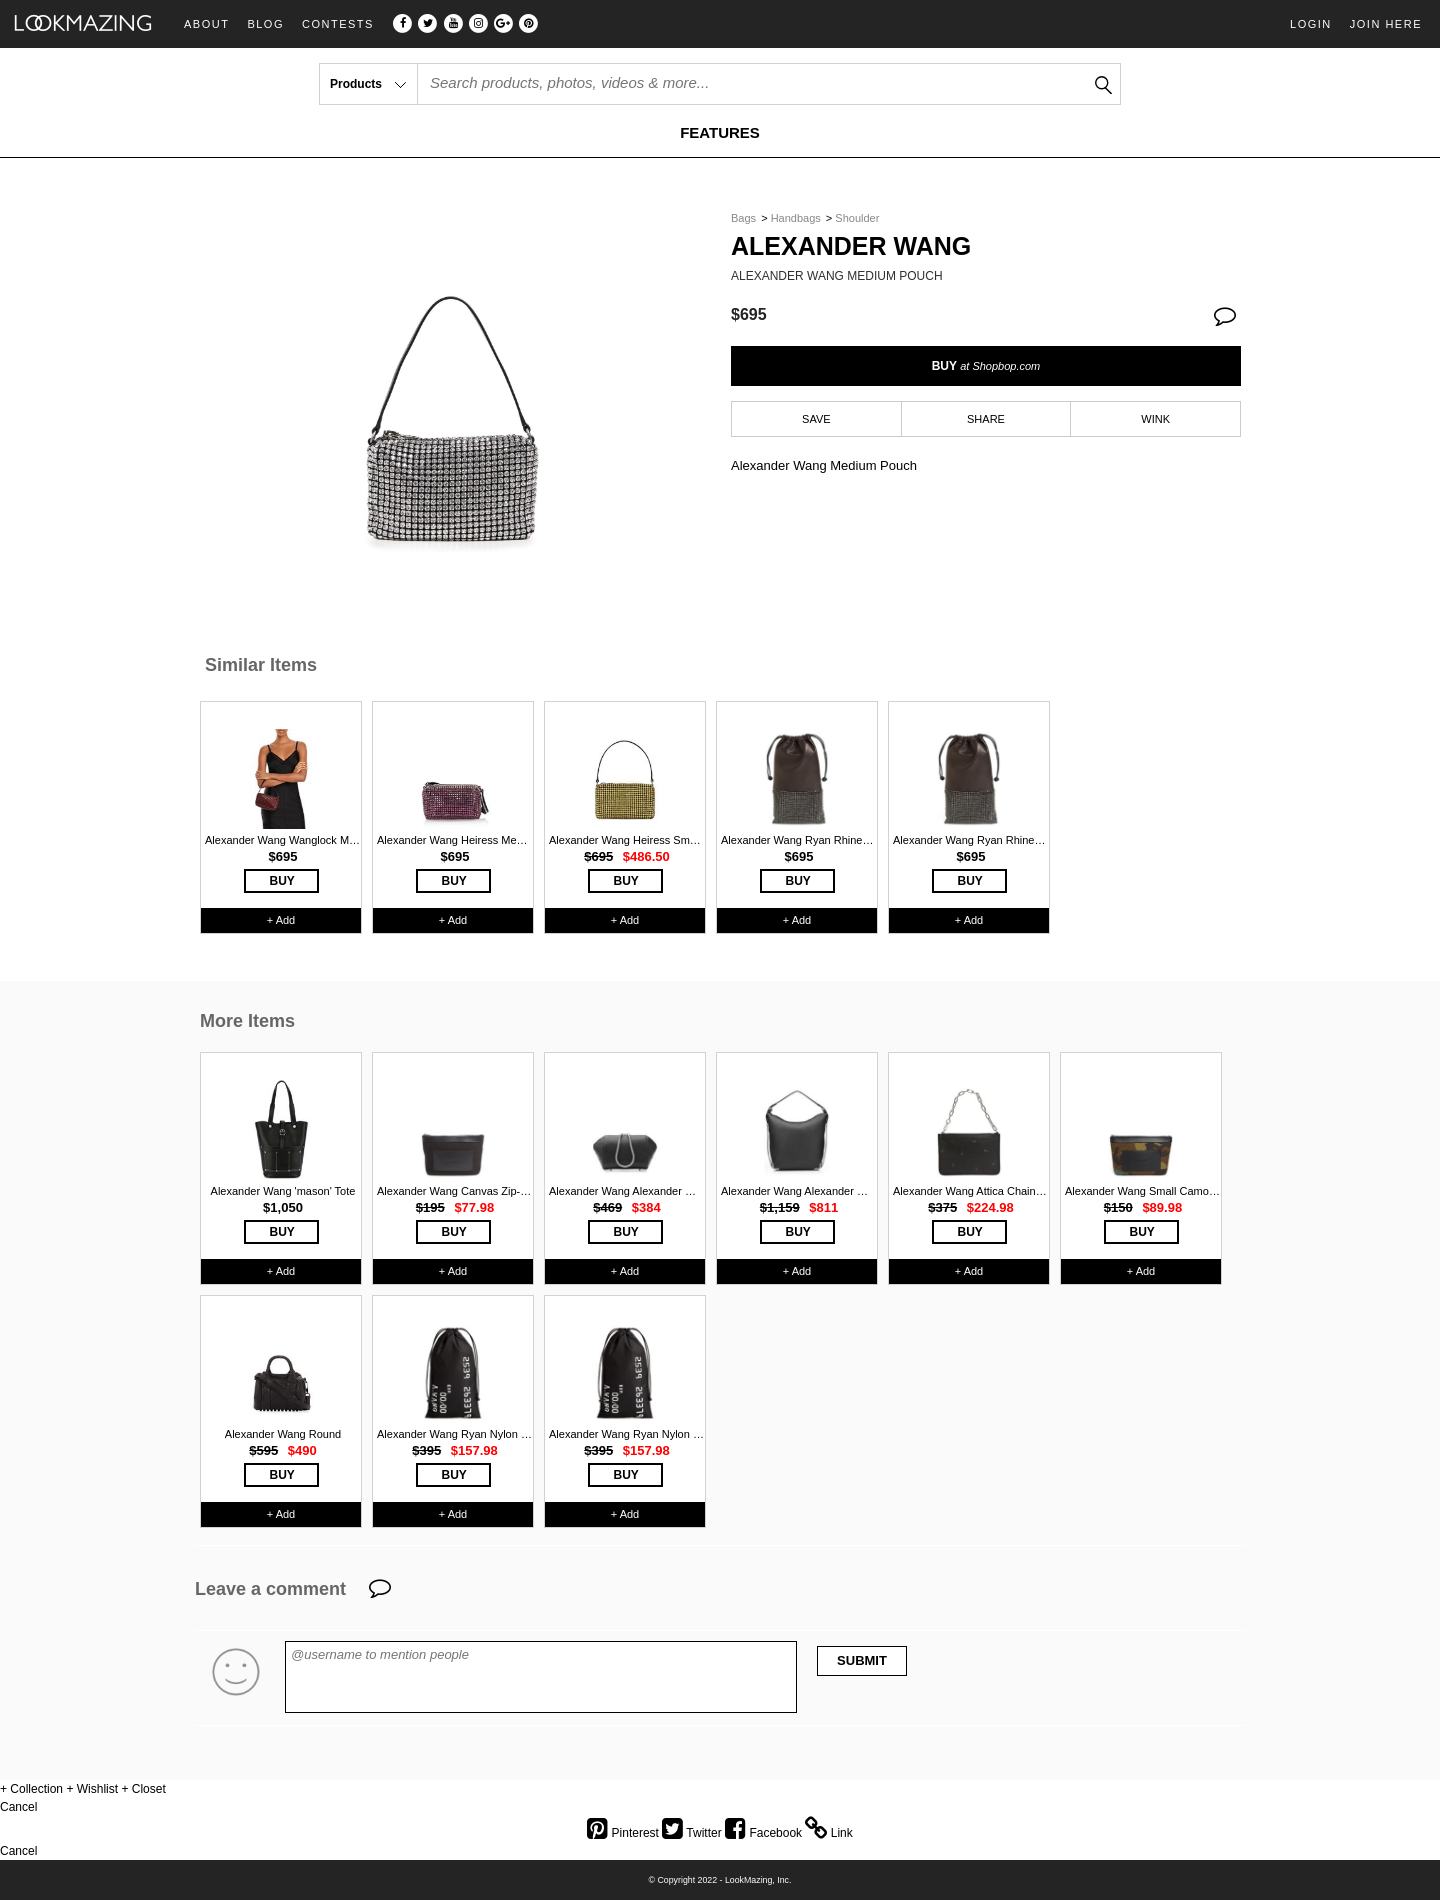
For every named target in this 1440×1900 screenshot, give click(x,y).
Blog (265, 24)
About (206, 24)
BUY (986, 366)
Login (1311, 24)
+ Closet (143, 1789)
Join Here (1386, 24)
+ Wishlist (92, 1789)
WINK (1155, 419)
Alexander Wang (851, 246)
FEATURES (720, 132)
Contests (338, 24)
